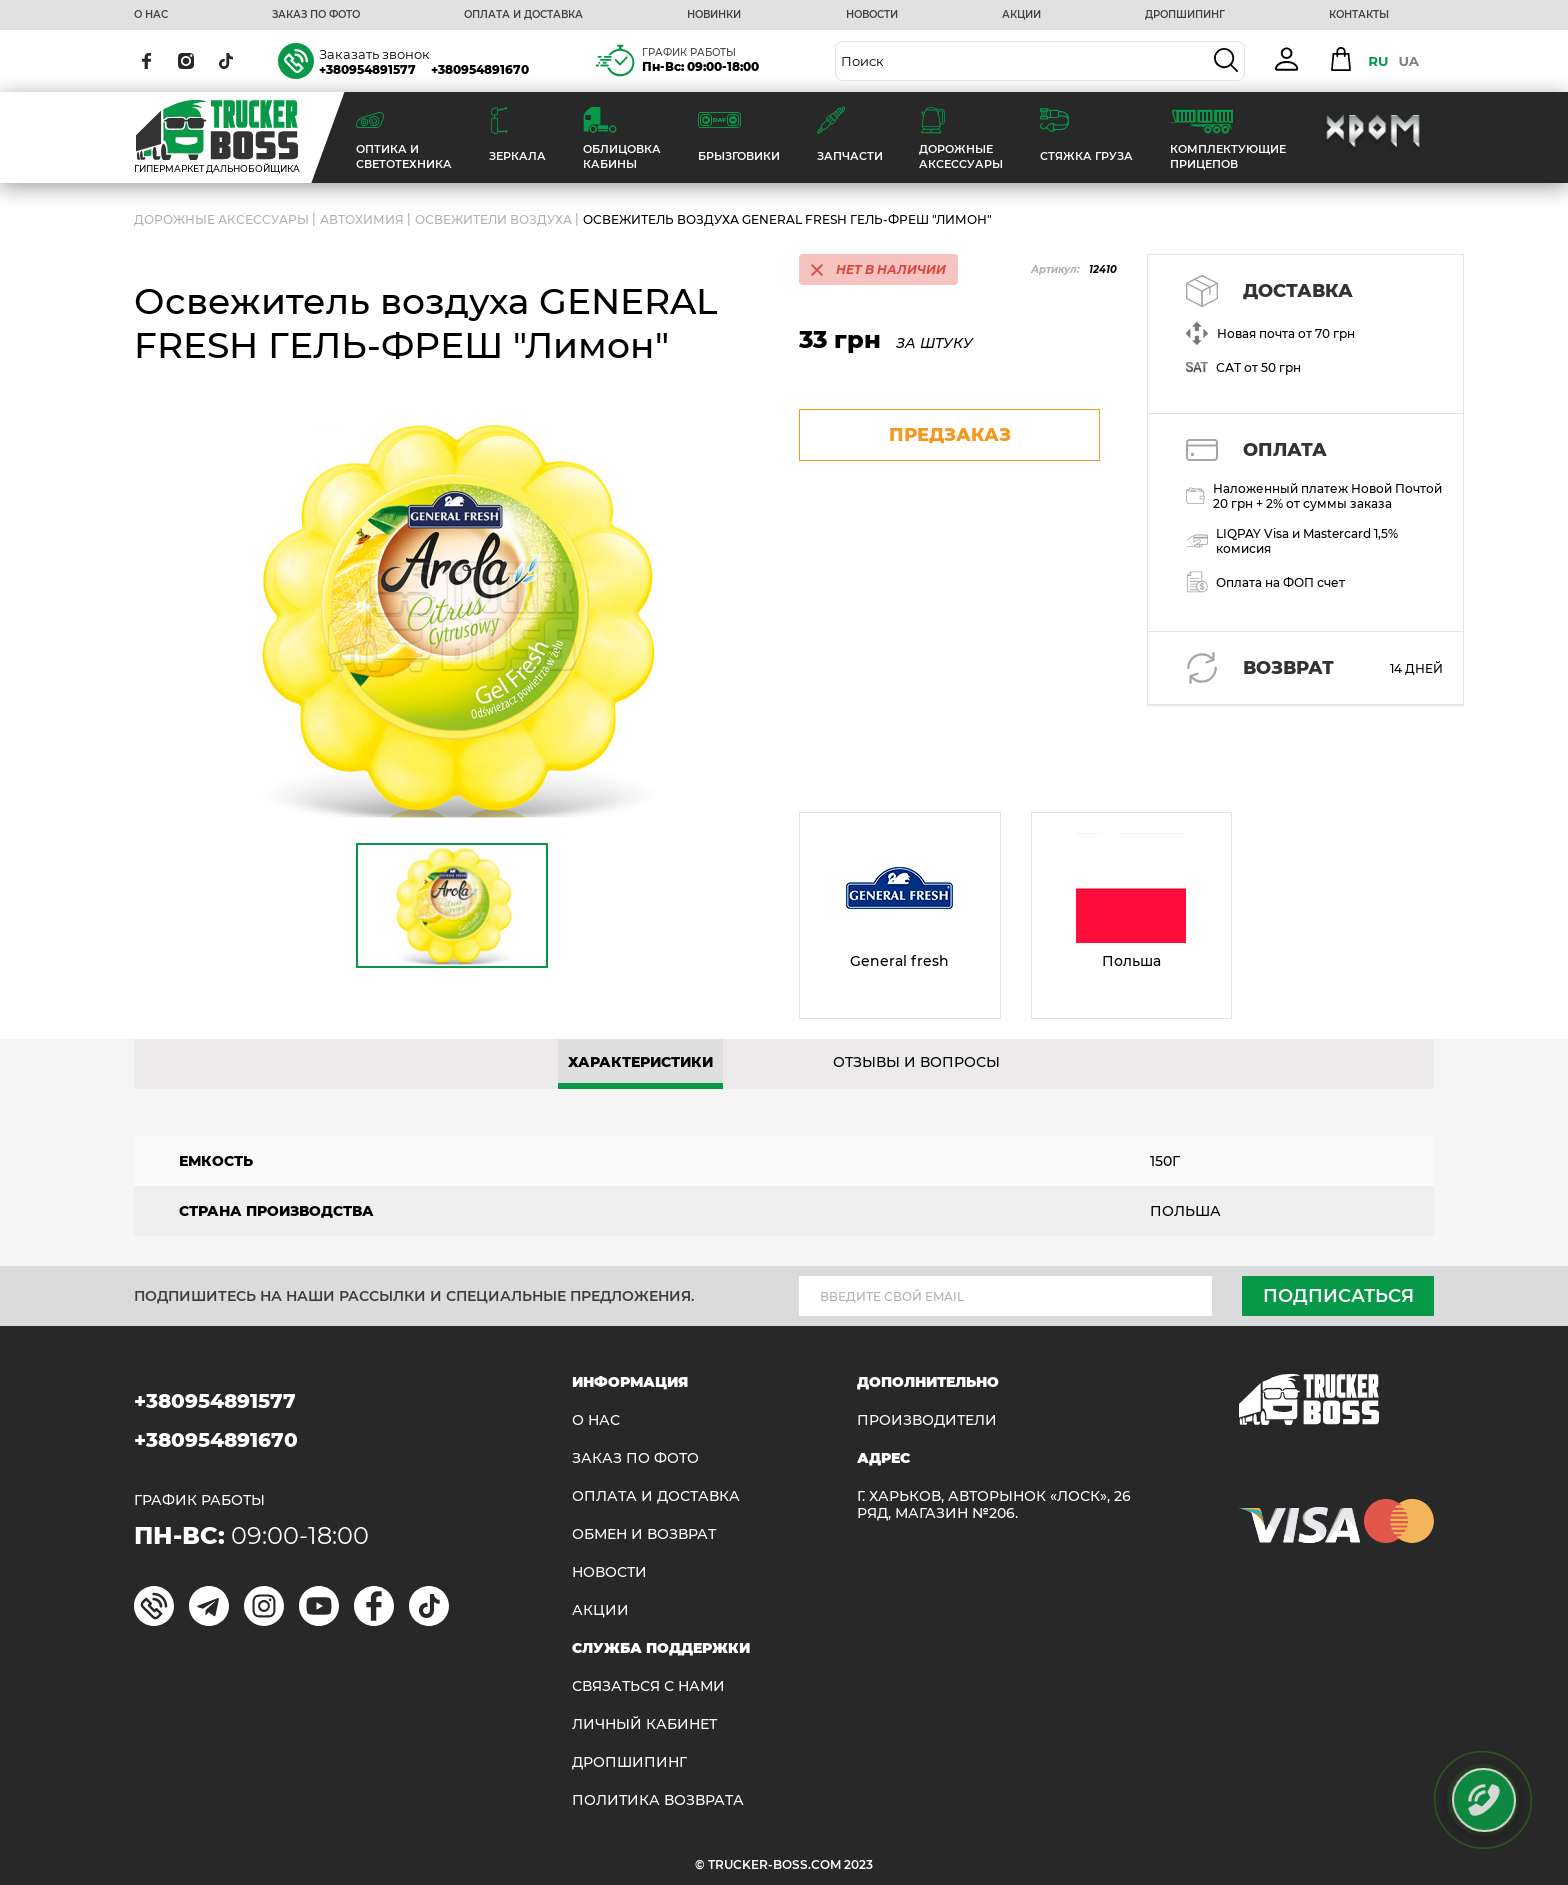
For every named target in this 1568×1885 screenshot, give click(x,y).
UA (1408, 61)
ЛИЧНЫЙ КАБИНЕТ (644, 1724)
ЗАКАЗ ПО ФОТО (316, 15)
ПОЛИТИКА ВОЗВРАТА (658, 1800)
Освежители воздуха (493, 219)
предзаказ (950, 435)
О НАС (151, 15)
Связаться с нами (648, 1686)
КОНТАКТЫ (1359, 15)
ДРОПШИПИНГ (1185, 15)
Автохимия (362, 219)
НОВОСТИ (872, 15)
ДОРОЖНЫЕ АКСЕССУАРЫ (221, 219)
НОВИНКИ (714, 15)
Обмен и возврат (644, 1534)
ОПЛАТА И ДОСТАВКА (523, 15)
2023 (858, 1864)
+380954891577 (367, 69)
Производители (927, 1420)
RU (1378, 61)
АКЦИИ (1021, 15)
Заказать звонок (374, 54)
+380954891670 (480, 69)
